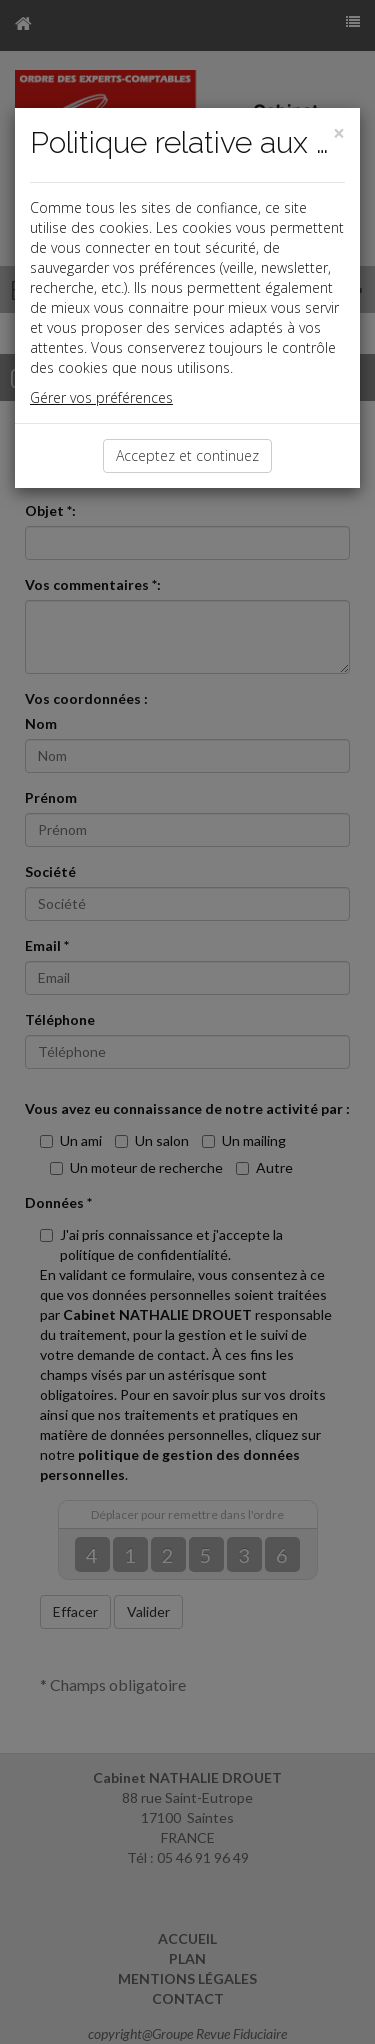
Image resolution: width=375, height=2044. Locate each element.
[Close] (339, 133)
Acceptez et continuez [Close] (187, 455)
